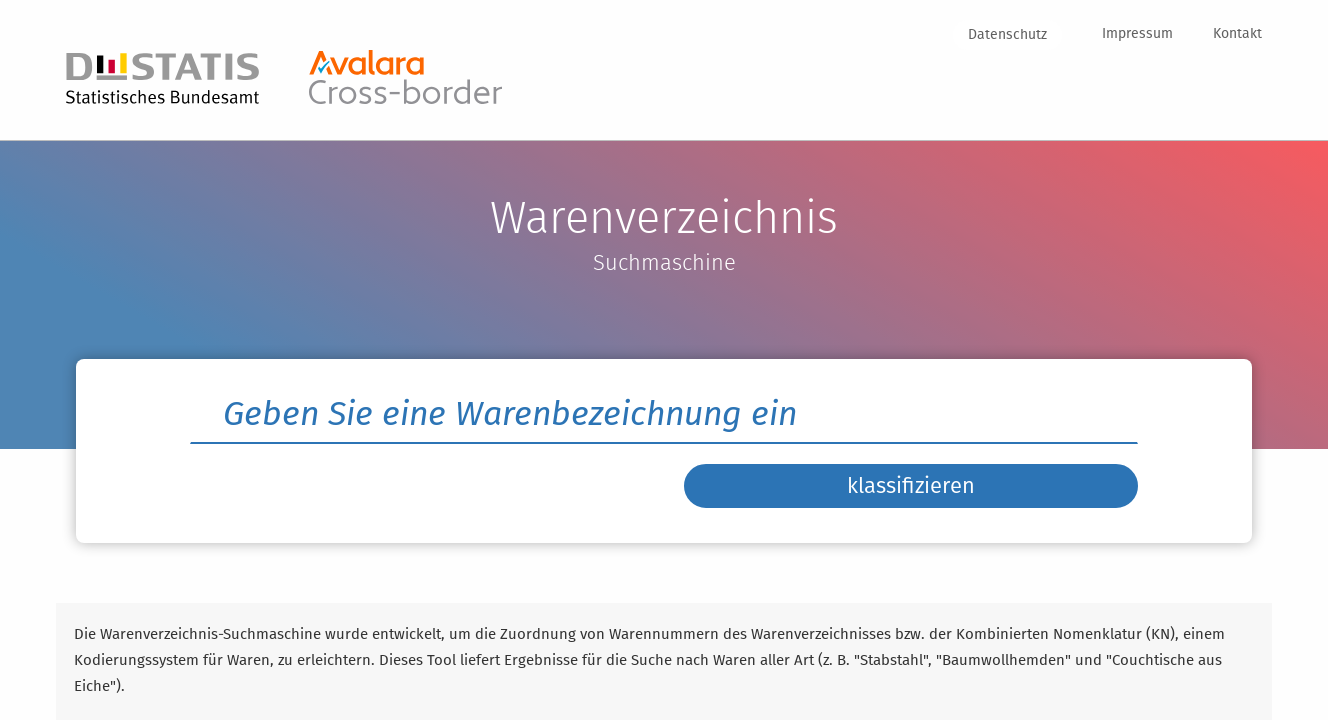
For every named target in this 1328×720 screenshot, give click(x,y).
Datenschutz (1007, 34)
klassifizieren (911, 500)
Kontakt (1237, 33)
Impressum (1137, 33)
